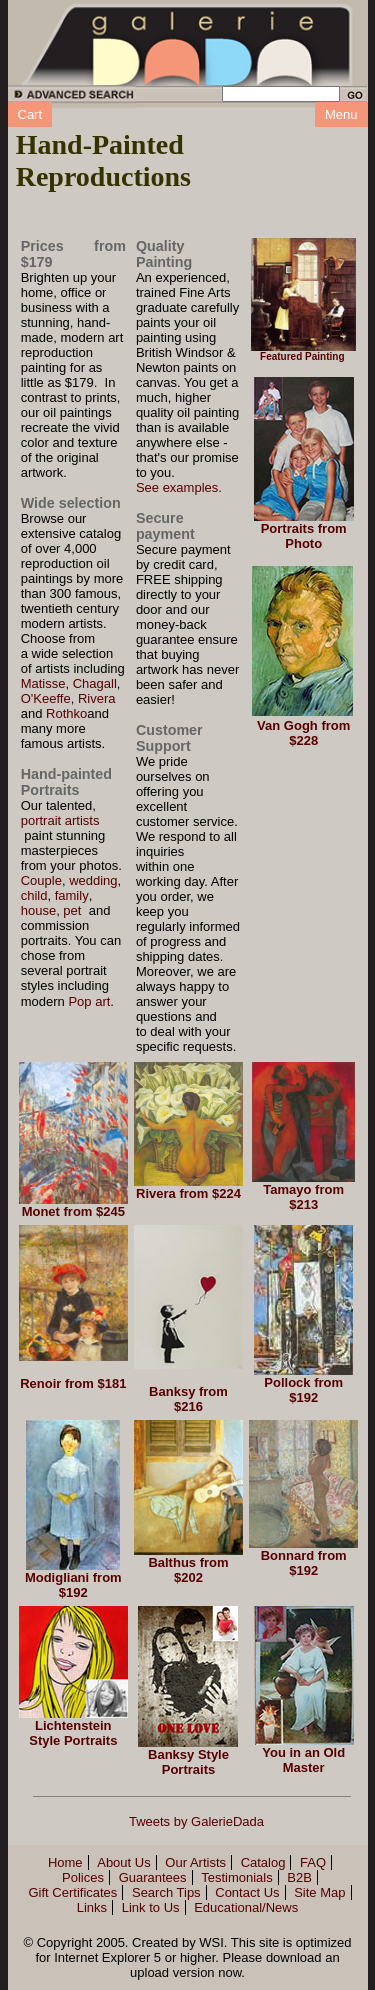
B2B (299, 1877)
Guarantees (153, 1877)
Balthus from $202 (188, 1570)
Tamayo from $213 (303, 1197)
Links (92, 1907)
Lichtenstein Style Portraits (73, 1733)
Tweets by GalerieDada (196, 1821)
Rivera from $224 (188, 1193)
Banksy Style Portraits (188, 1762)
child (34, 895)
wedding (93, 880)
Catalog (263, 1862)
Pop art (89, 1001)
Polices (83, 1877)
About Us (123, 1862)
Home (65, 1862)
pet (72, 910)
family (72, 895)
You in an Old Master (303, 1760)
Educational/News (246, 1907)
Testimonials (237, 1877)
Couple (41, 880)
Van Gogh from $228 (303, 733)
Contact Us (247, 1892)
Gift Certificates (72, 1892)
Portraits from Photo (304, 536)
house (38, 910)
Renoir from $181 (73, 1383)
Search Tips (166, 1892)
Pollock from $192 (303, 1390)
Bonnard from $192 (304, 1563)
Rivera (97, 698)
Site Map (319, 1892)
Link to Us (151, 1907)
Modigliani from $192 (73, 1585)
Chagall (95, 683)
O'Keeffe (46, 698)
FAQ (313, 1862)
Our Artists (195, 1862)
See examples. (179, 487)
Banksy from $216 (188, 1399)
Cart (30, 114)
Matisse (43, 683)
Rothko (66, 713)
